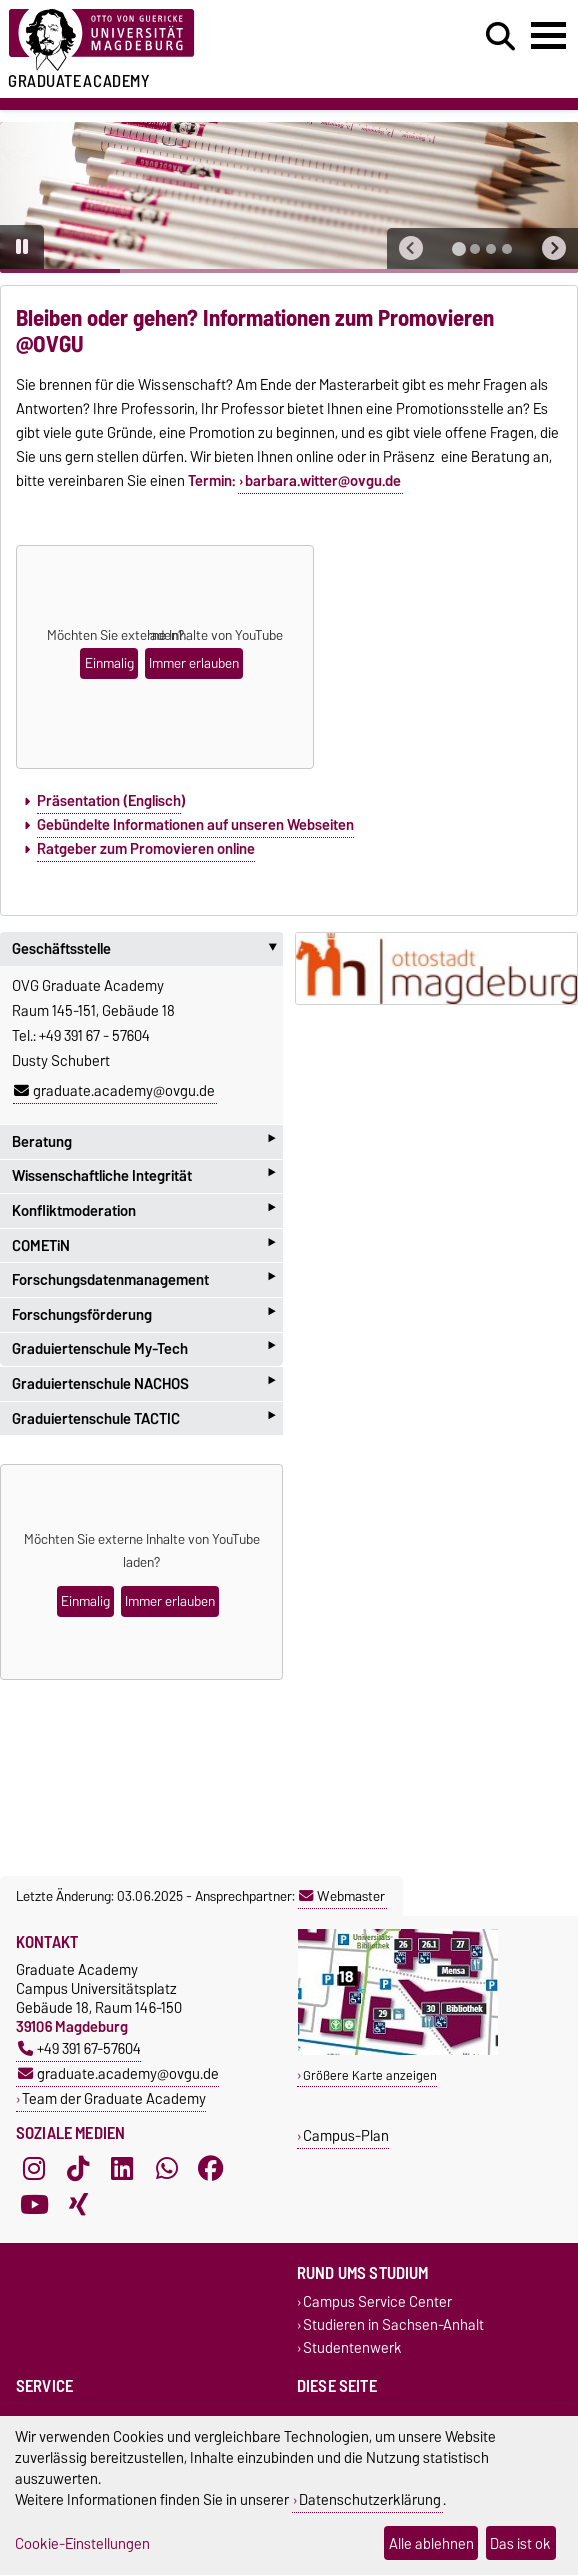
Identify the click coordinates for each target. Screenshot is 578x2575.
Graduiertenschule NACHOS (143, 1383)
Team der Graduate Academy (114, 2098)
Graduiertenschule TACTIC (143, 1418)
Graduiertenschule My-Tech (143, 1349)
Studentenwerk (352, 2348)
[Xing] (78, 2205)
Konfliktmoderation (143, 1210)
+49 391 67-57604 (79, 2048)
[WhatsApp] (167, 2169)
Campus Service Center (377, 2302)
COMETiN (143, 1245)
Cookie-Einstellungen (82, 2543)
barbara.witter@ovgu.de (323, 481)
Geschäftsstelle (147, 949)
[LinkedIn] (122, 2169)
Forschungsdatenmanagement (143, 1279)
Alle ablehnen (431, 2543)
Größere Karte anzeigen (370, 2075)
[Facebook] (211, 2169)
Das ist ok (520, 2543)
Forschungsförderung (143, 1314)
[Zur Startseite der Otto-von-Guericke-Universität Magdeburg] (176, 40)
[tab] (459, 249)
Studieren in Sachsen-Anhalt (393, 2325)
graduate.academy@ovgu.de (114, 1091)
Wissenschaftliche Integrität (143, 1176)
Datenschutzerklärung (370, 2499)
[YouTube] (34, 2205)
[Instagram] (34, 2169)
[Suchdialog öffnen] (500, 37)
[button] (411, 248)
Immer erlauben (194, 663)
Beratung (143, 1141)
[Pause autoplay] (22, 247)
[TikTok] (78, 2169)
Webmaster (342, 1896)
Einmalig (109, 663)
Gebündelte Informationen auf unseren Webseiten (195, 825)
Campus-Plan (346, 2135)
